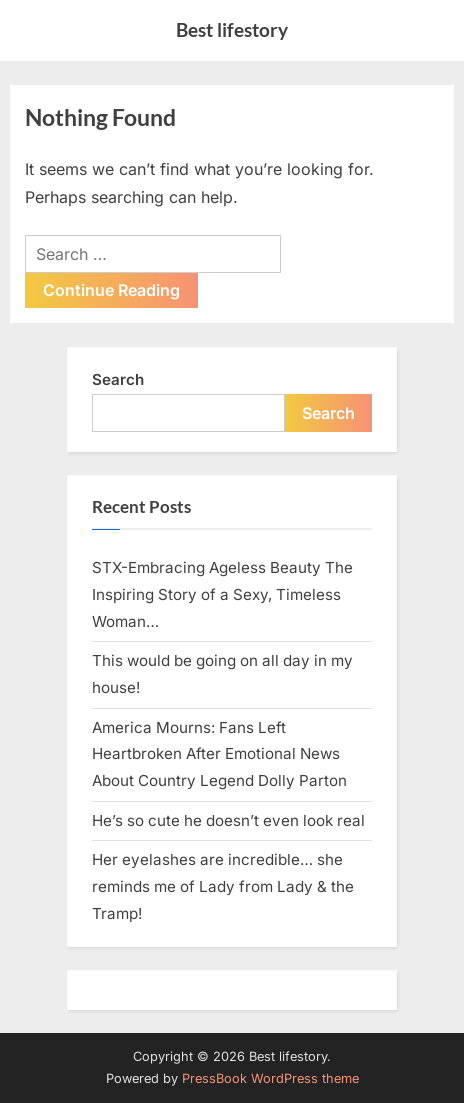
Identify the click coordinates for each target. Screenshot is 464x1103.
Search (118, 379)
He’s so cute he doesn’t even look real (228, 820)
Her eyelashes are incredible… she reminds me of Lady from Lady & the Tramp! (223, 886)
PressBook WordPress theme (270, 1078)
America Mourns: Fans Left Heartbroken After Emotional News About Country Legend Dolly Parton (219, 754)
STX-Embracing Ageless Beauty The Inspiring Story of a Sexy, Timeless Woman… (222, 594)
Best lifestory (232, 29)
